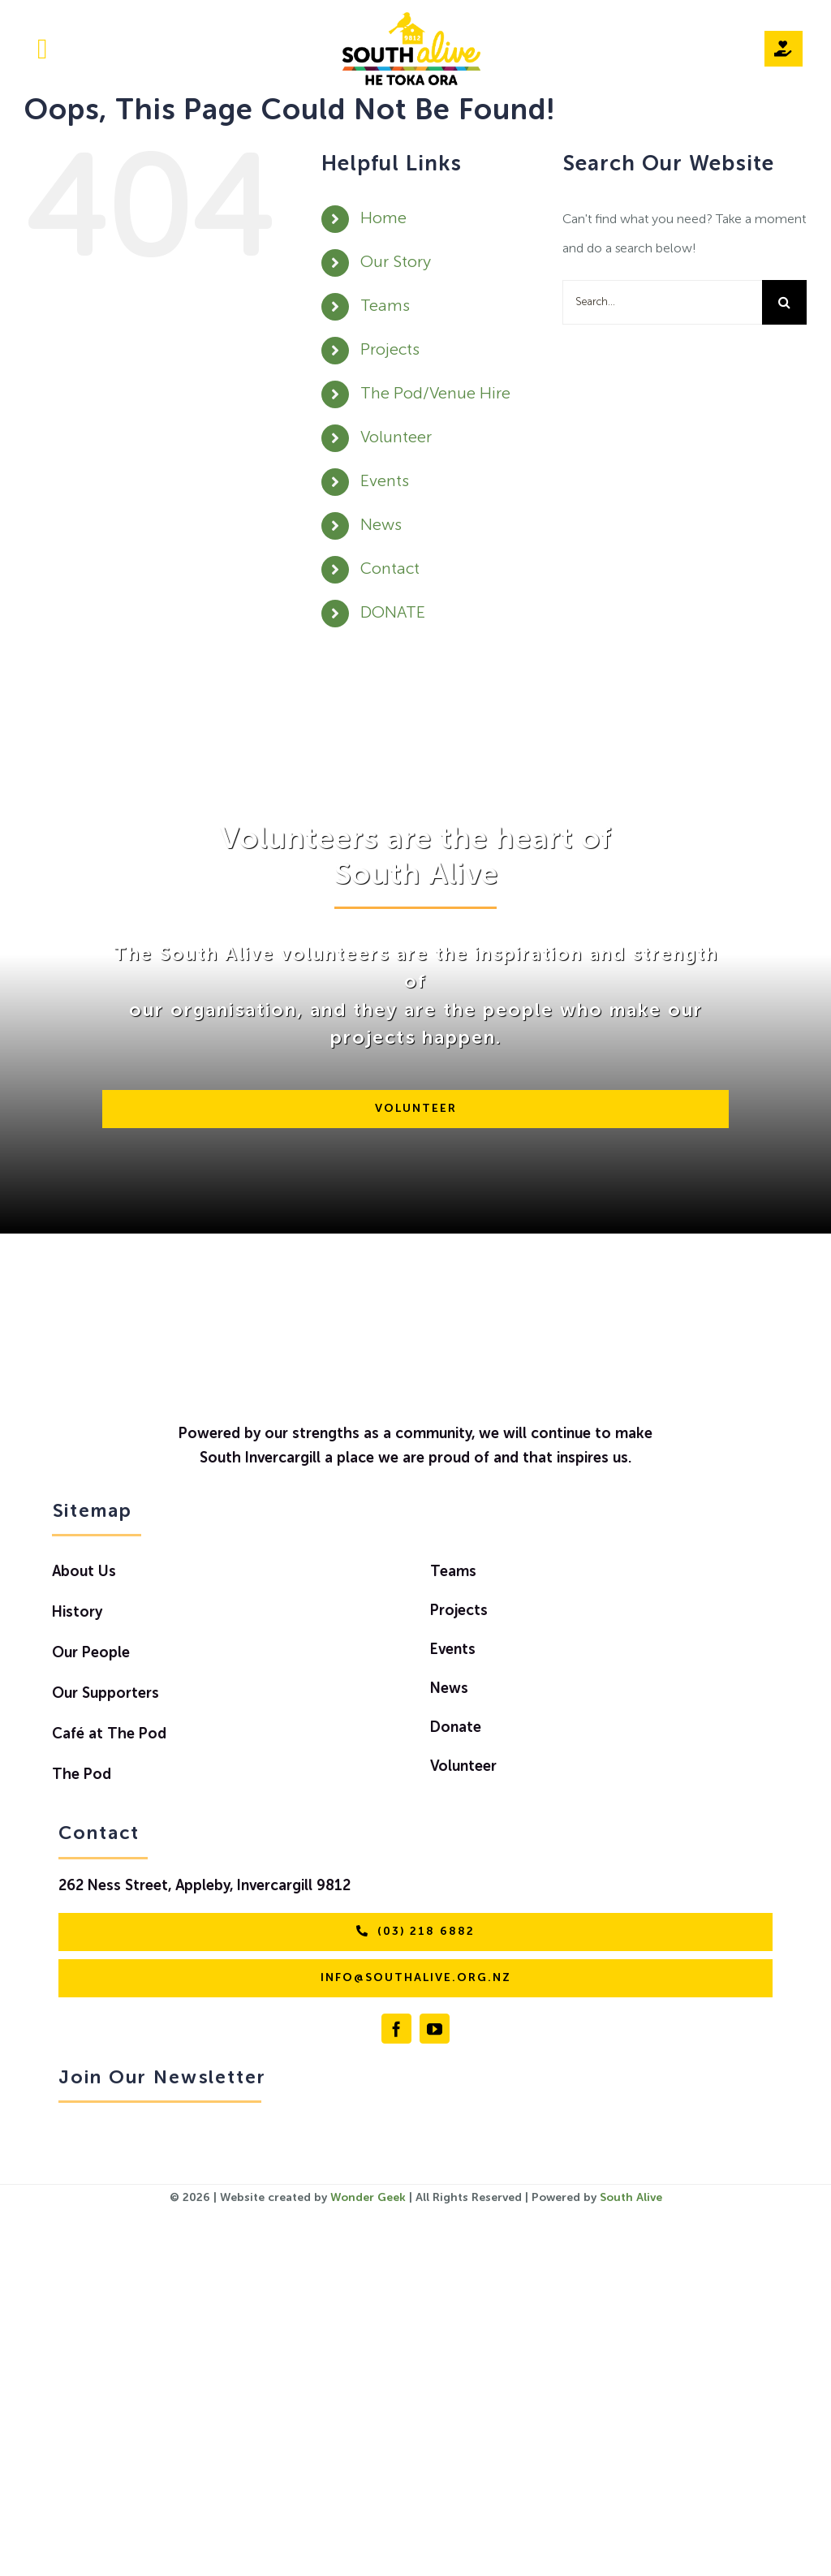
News (381, 526)
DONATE (392, 613)
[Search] (784, 302)
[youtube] (435, 2029)
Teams (385, 307)
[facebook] (396, 2029)
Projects (390, 350)
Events (384, 482)
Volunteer (396, 438)
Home (383, 219)
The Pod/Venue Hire (435, 394)
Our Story (395, 263)
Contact (390, 570)
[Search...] (662, 302)
